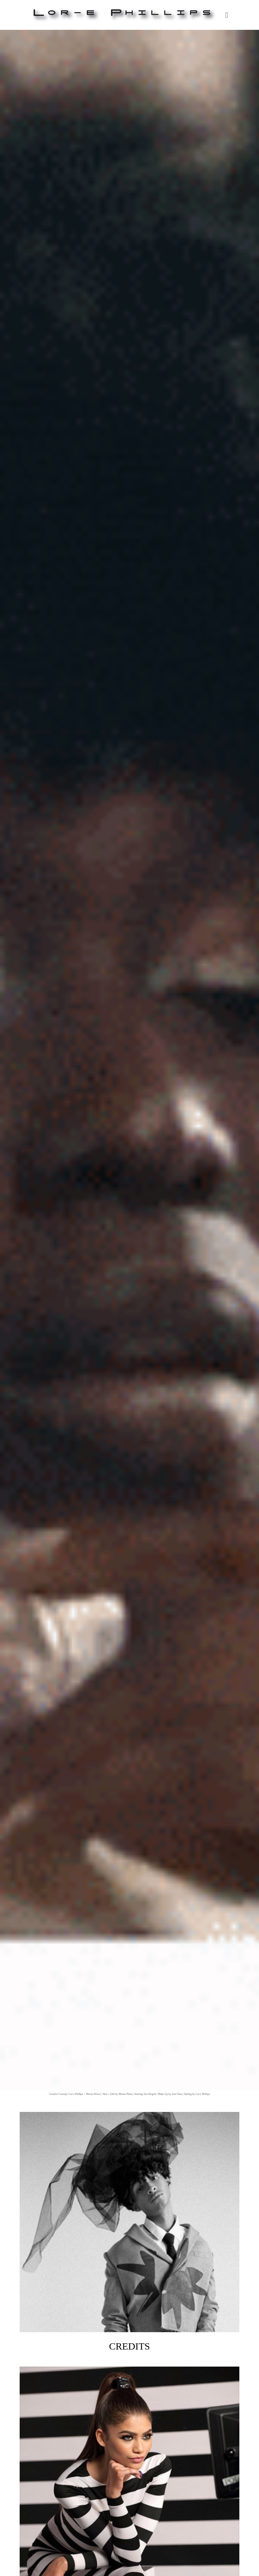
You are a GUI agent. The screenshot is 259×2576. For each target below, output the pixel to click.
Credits (130, 2232)
